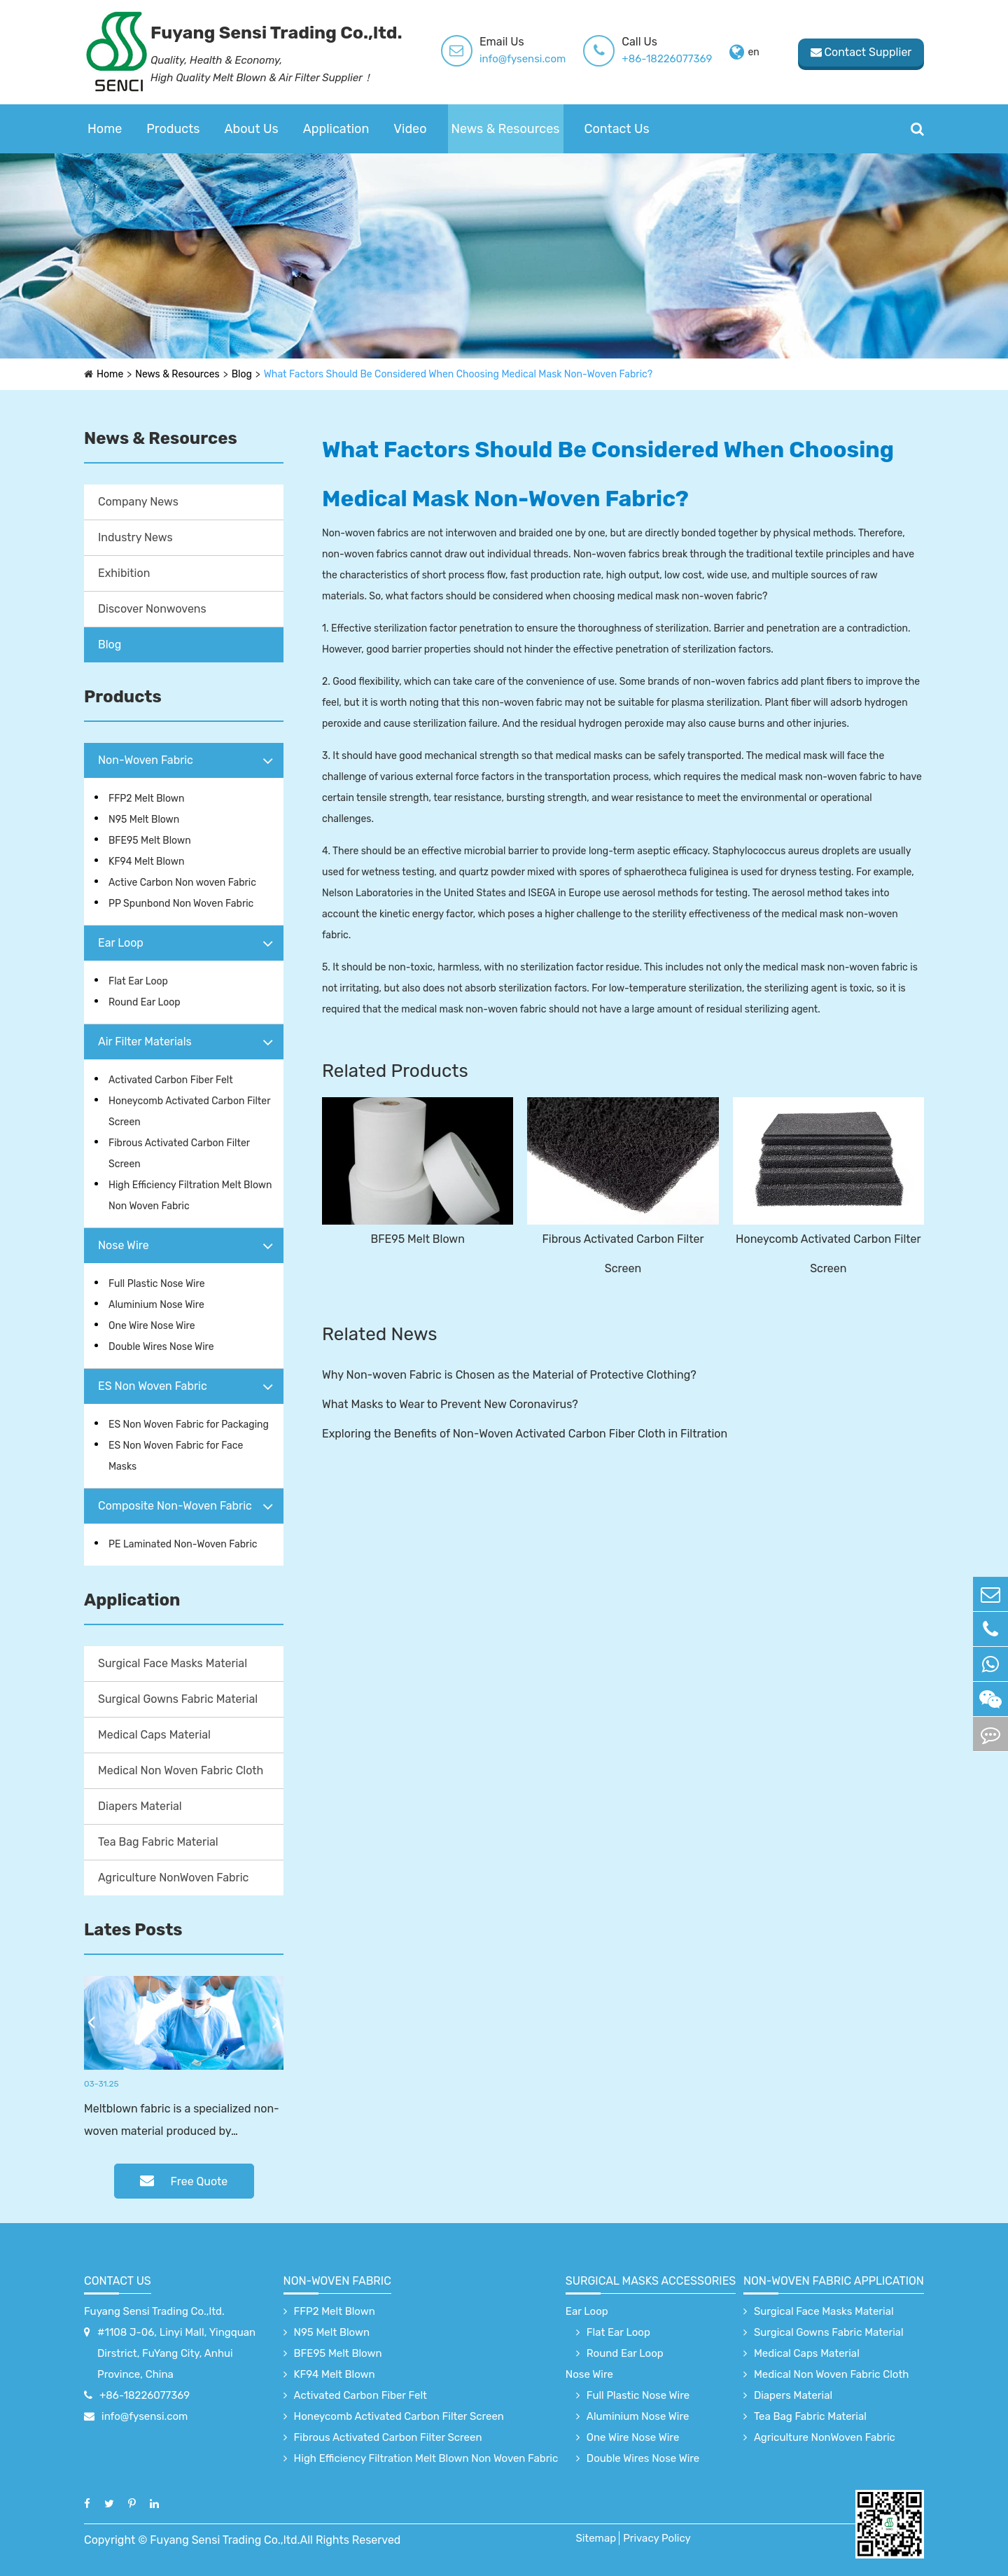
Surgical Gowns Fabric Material (178, 1699)
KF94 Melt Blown (146, 862)
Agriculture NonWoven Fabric (173, 1877)
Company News (138, 501)
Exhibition (124, 573)
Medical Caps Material (154, 1734)
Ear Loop (121, 942)
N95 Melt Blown (143, 820)
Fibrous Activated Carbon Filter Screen (179, 1153)
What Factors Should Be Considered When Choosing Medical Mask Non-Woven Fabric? (458, 374)
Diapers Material (140, 1806)
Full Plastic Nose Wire (156, 1284)
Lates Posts (133, 1930)
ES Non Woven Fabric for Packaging (188, 1424)
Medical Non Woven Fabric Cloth (180, 1770)
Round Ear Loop (144, 1002)
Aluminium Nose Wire (156, 1305)
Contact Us (617, 129)
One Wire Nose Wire (151, 1326)
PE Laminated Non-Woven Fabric (183, 1544)
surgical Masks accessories (651, 2281)
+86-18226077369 (667, 59)
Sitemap (595, 2538)
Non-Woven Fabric (145, 760)
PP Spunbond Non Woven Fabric (180, 904)
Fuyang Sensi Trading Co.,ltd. (154, 2311)
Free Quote (184, 2180)
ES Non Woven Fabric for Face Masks (175, 1456)
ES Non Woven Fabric (152, 1386)
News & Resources (505, 129)
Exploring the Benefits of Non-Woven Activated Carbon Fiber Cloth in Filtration (524, 1433)
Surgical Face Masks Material (172, 1663)
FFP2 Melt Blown (146, 799)
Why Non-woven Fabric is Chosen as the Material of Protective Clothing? (509, 1374)
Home (105, 129)
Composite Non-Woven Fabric (175, 1505)
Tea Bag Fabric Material (158, 1842)
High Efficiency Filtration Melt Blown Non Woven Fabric (190, 1195)
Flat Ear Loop (138, 981)
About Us (252, 129)
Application (336, 129)
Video (409, 129)
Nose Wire (123, 1245)
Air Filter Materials (145, 1041)
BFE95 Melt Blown (149, 841)
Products (173, 129)
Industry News (135, 537)
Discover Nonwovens (152, 608)
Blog (242, 374)
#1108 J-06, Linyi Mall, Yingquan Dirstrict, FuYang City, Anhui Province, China (176, 2353)
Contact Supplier (861, 52)
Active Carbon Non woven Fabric (182, 883)
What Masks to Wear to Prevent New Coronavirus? (450, 1404)
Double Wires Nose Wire (161, 1347)
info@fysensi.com (522, 59)
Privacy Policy (657, 2538)
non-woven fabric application (833, 2281)
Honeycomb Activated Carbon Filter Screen (189, 1111)
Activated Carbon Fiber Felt (170, 1080)
